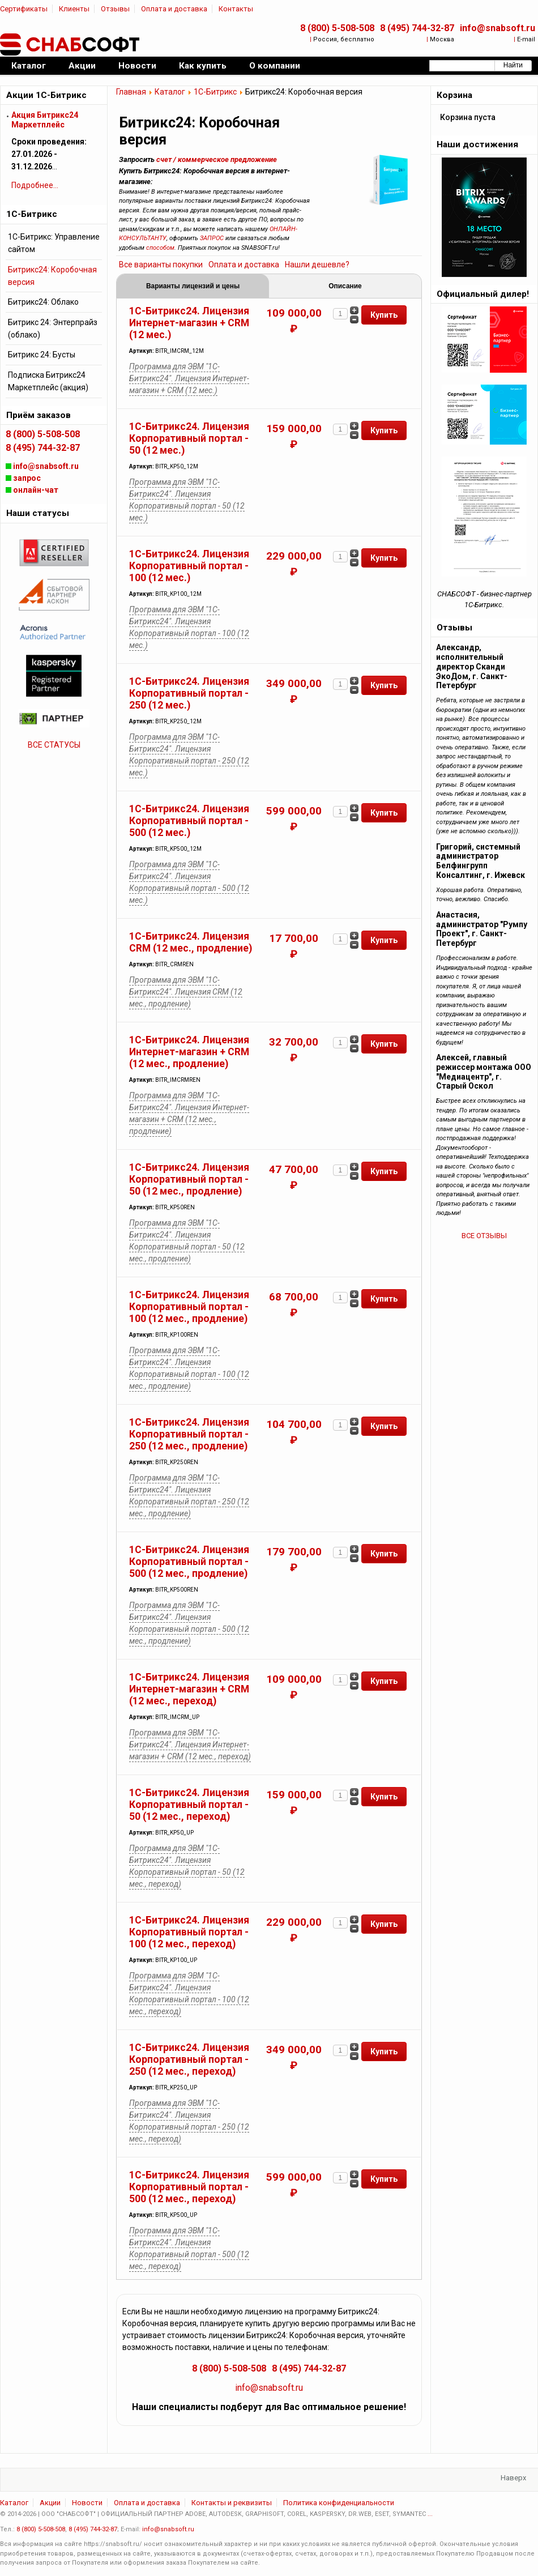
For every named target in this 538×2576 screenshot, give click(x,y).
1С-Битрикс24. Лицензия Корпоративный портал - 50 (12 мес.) (189, 438)
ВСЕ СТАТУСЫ (54, 744)
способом (160, 247)
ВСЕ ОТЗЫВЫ (484, 1235)
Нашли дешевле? (317, 264)
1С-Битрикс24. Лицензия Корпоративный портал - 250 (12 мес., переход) (189, 2059)
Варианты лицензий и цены (193, 286)
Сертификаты (24, 9)
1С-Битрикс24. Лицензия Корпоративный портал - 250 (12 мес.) (189, 693)
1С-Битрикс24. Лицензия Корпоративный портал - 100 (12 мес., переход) (189, 1932)
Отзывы (115, 9)
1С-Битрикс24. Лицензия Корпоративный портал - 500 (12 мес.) (189, 820)
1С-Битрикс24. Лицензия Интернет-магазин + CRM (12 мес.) (189, 322)
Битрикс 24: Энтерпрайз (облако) (52, 328)
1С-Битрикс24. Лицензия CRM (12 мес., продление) (190, 942)
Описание (344, 286)
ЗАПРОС (212, 238)
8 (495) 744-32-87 (417, 28)
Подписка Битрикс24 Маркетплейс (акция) (48, 381)
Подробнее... (34, 185)
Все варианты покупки (161, 264)
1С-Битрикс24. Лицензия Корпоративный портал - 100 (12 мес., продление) (189, 1306)
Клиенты (74, 9)
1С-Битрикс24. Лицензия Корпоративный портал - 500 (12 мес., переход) (189, 2186)
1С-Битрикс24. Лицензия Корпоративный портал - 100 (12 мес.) (189, 565)
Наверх (513, 2477)
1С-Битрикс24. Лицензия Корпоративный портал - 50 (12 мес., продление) (189, 1179)
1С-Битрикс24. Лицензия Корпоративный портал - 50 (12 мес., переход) (189, 1804)
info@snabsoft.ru (497, 28)
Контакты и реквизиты (231, 2502)
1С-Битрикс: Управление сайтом (54, 243)
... (430, 2514)
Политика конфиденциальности (338, 2502)
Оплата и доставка (174, 9)
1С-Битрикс (215, 91)
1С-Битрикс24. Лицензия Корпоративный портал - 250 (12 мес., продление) (189, 1434)
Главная (131, 91)
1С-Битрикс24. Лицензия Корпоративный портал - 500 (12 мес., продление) (189, 1561)
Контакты (236, 9)
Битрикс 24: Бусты (41, 354)
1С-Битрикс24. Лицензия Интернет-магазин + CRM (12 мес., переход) (189, 1689)
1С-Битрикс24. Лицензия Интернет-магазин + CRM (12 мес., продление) (189, 1051)
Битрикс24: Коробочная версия (52, 276)
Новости (87, 2502)
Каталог (170, 91)
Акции (50, 2502)
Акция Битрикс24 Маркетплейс (44, 119)
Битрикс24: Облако (43, 301)
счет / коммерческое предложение (216, 159)
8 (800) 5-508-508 (337, 28)
